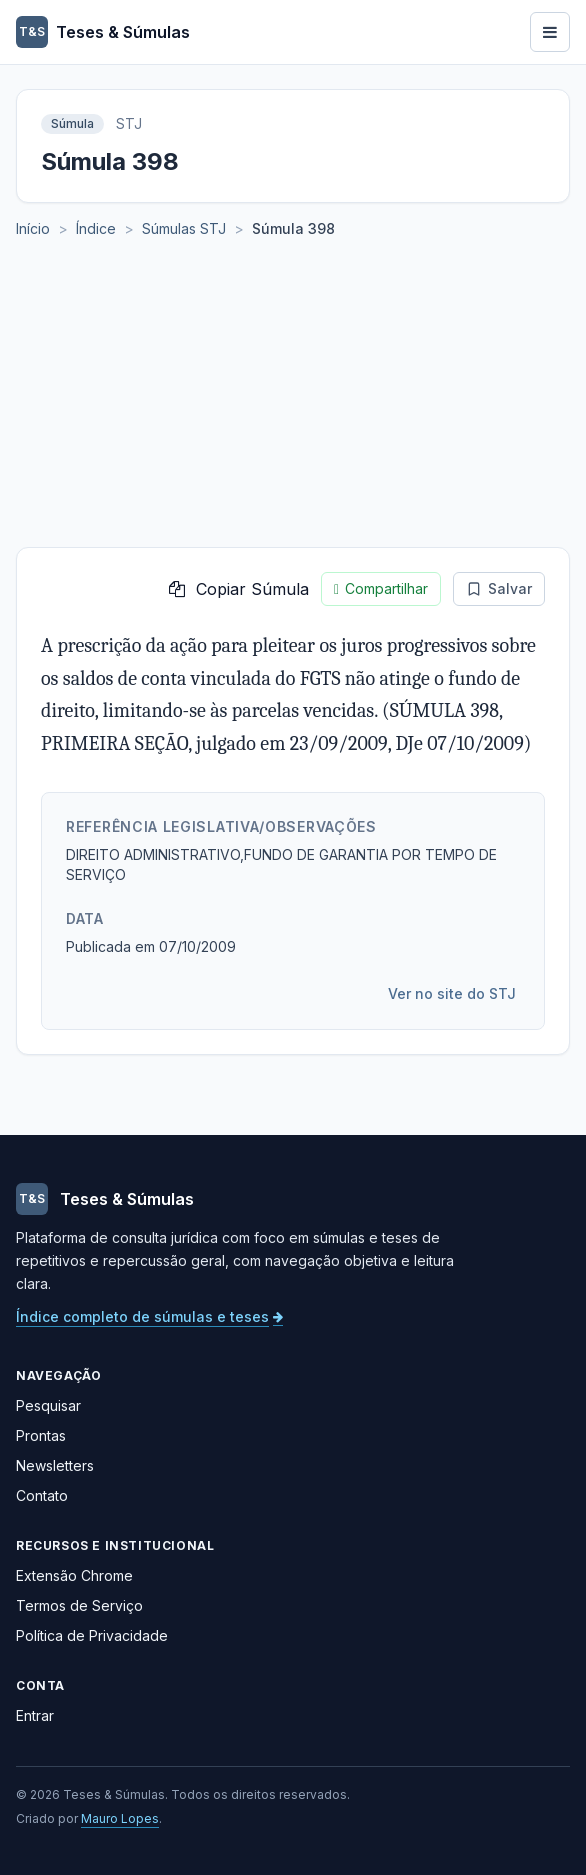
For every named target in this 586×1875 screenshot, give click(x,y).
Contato (42, 1495)
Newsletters (55, 1465)
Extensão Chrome (74, 1575)
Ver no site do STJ (452, 993)
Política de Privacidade (92, 1635)
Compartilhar (381, 589)
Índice (96, 228)
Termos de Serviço (79, 1605)
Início (33, 228)
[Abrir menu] (550, 32)
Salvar (499, 588)
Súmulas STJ (184, 228)
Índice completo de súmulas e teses (149, 1316)
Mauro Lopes (120, 1818)
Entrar (35, 1715)
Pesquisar (48, 1405)
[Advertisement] (293, 397)
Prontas (41, 1435)
